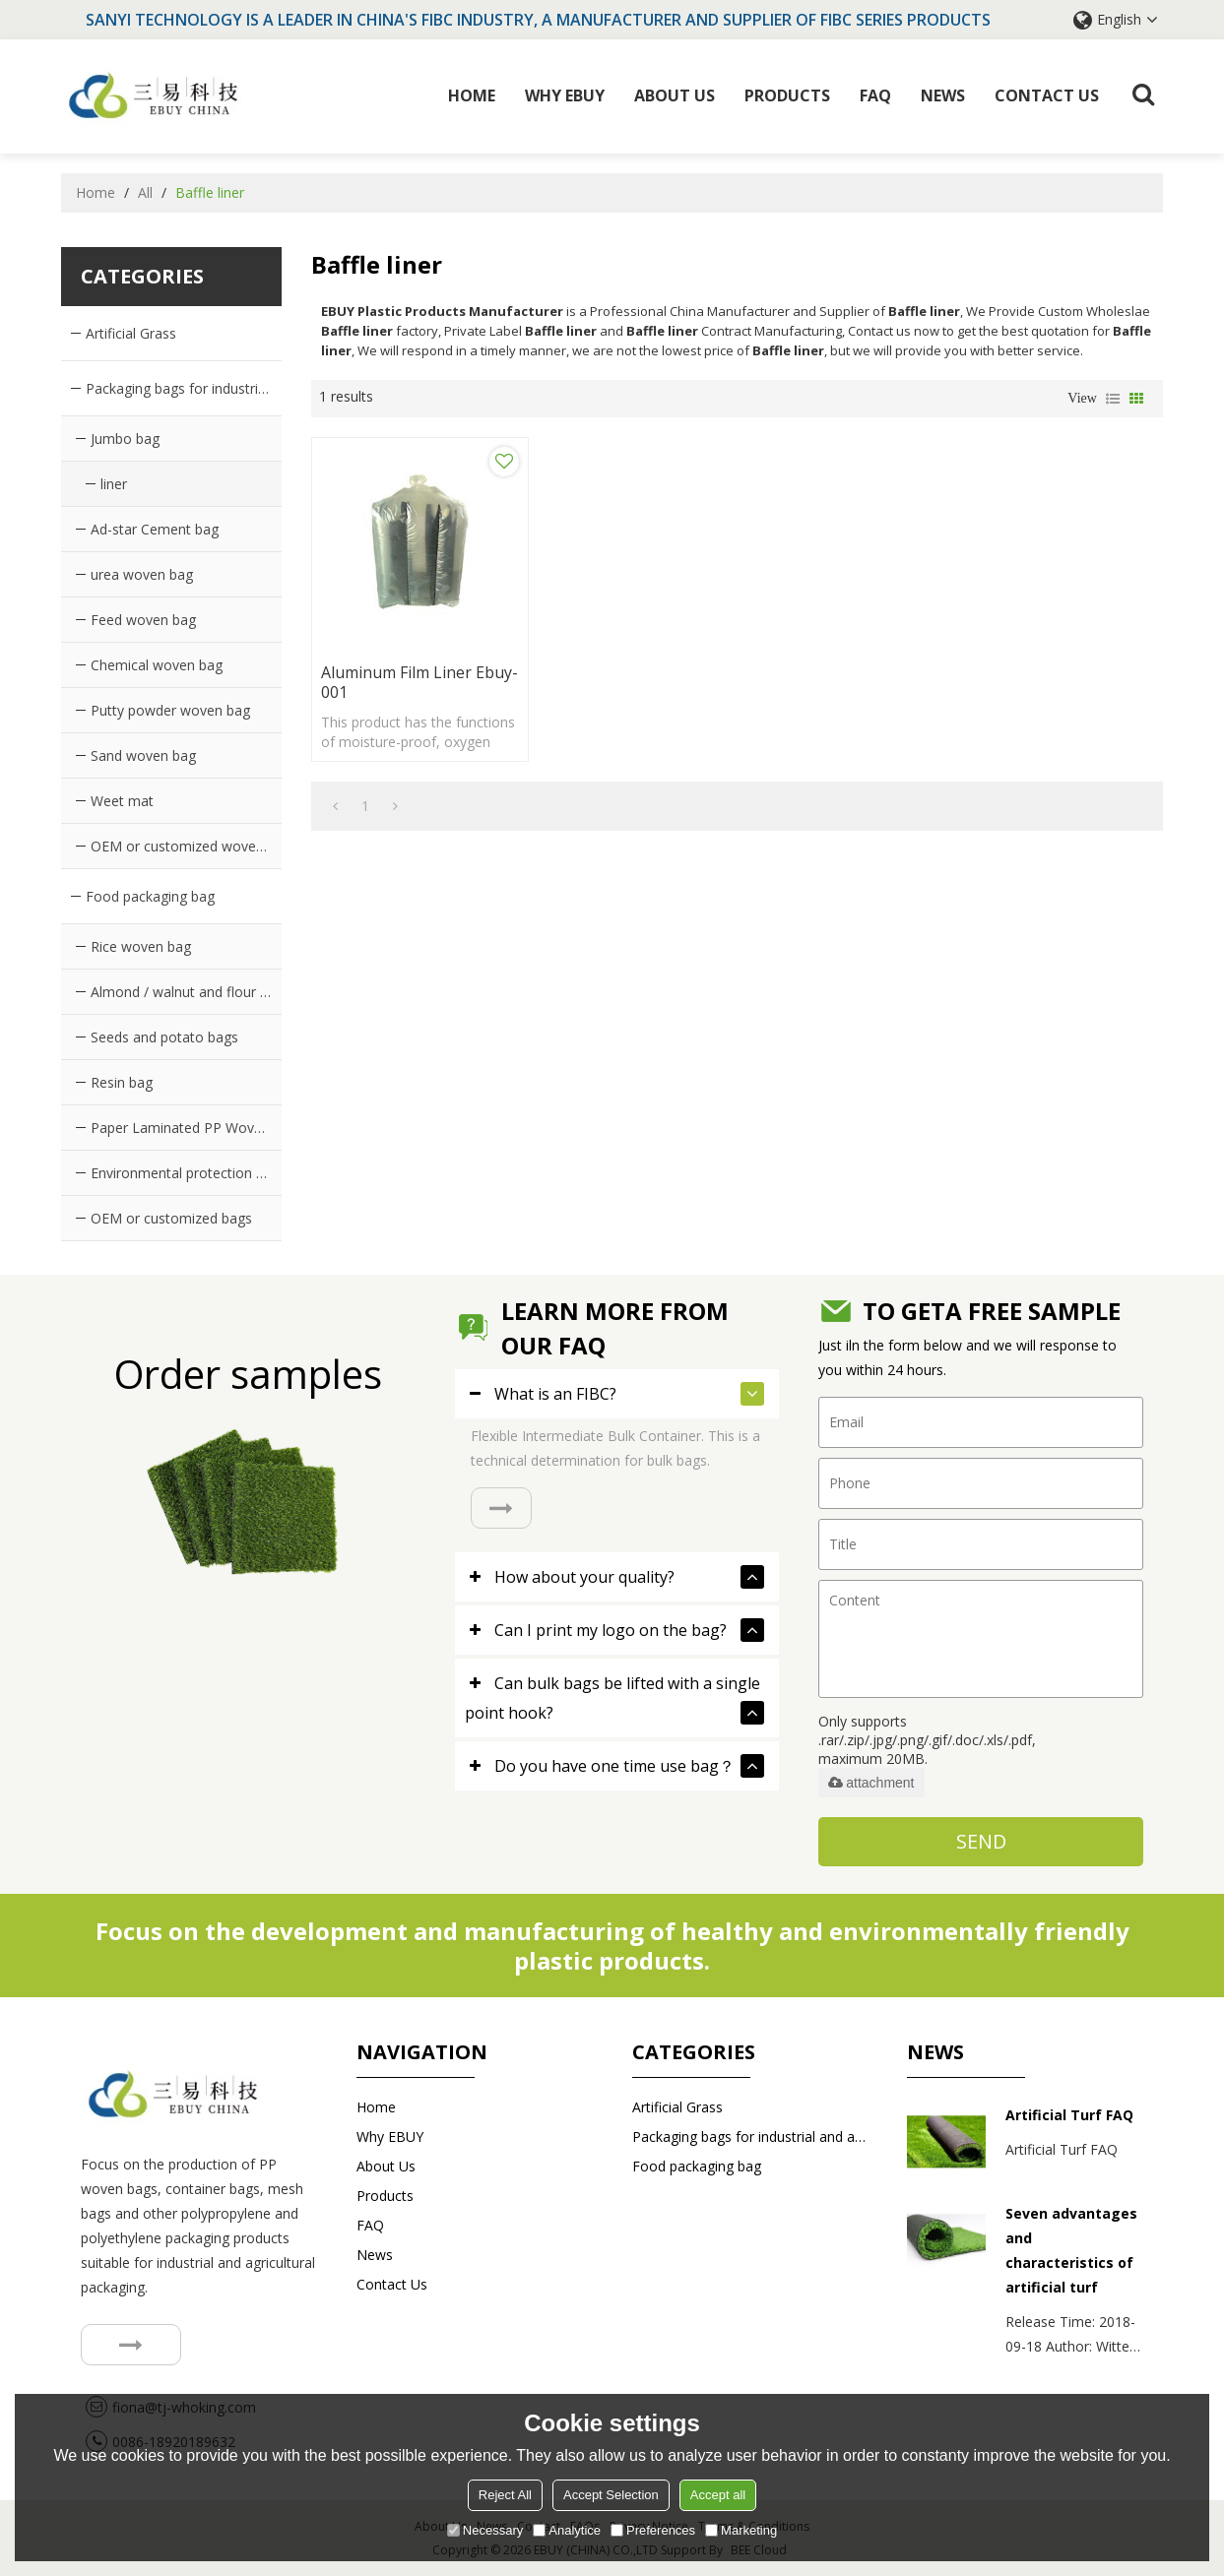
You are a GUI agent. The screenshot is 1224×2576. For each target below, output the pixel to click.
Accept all (717, 2494)
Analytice (567, 2530)
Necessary (485, 2530)
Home (471, 95)
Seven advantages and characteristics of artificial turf (1071, 2250)
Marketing (741, 2530)
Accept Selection (611, 2494)
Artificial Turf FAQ (1069, 2114)
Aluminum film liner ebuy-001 (396, 671)
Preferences (653, 2530)
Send (981, 1840)
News (943, 95)
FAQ (875, 95)
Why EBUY (565, 95)
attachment (871, 1782)
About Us (674, 95)
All (145, 191)
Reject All (505, 2494)
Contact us (1047, 95)
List (1113, 398)
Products (787, 95)
